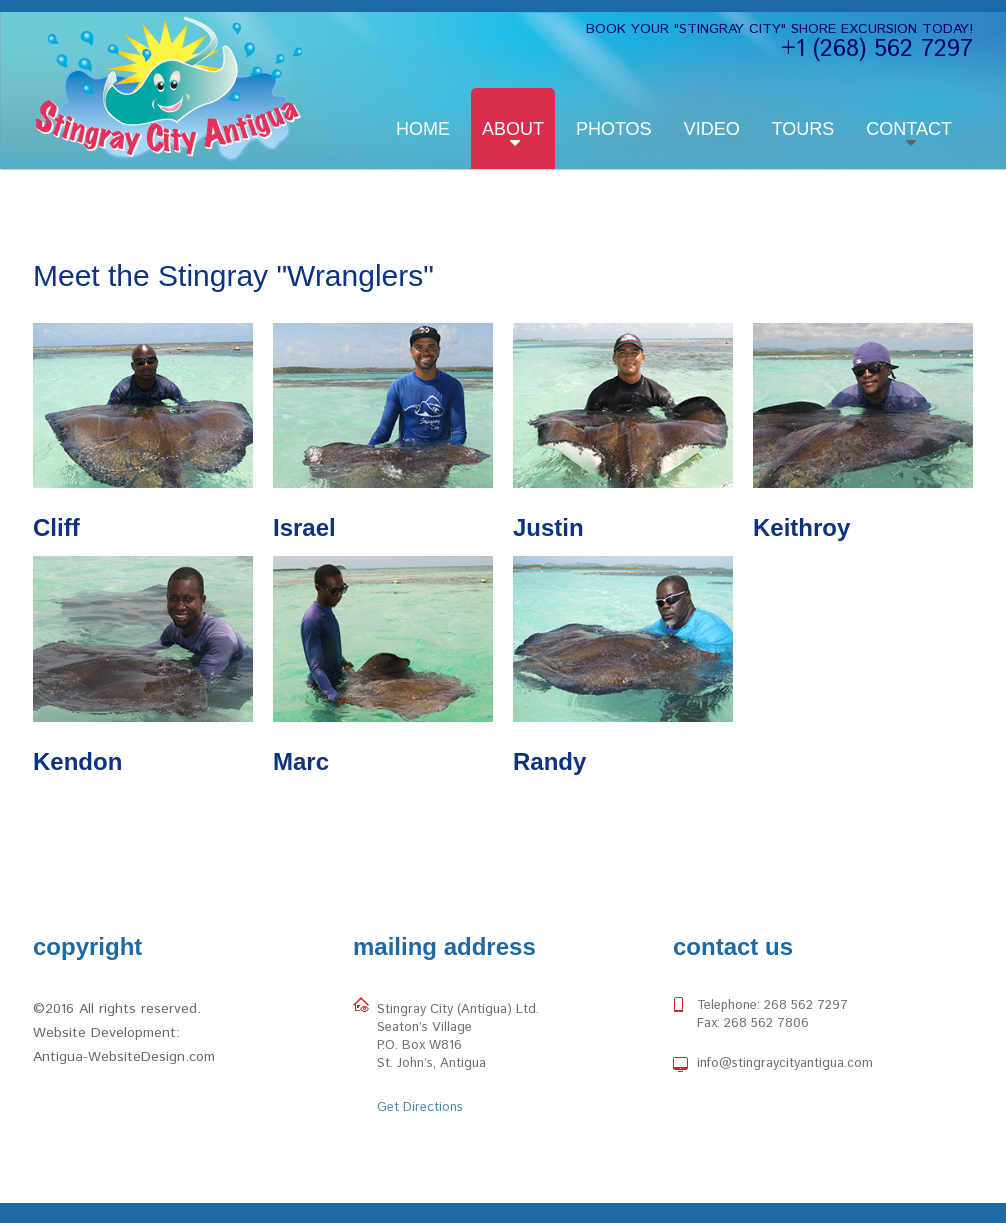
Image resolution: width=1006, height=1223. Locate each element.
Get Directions (420, 1107)
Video (712, 129)
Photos (614, 129)
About (513, 129)
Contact (909, 129)
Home (423, 129)
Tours (803, 129)
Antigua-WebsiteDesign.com (124, 1057)
